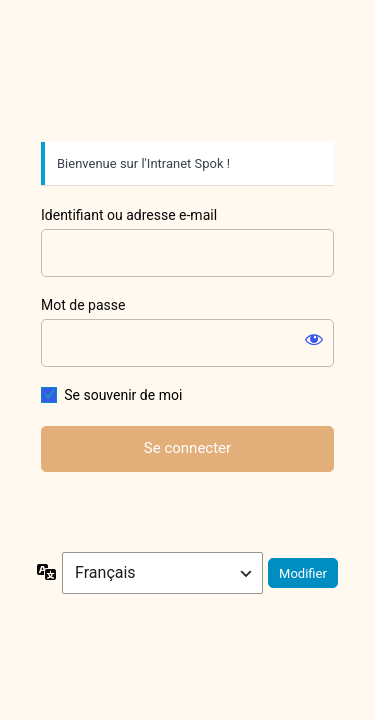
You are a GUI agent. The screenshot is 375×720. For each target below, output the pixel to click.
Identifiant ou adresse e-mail (129, 215)
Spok (188, 76)
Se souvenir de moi (123, 395)
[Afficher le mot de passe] (314, 339)
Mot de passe (83, 305)
